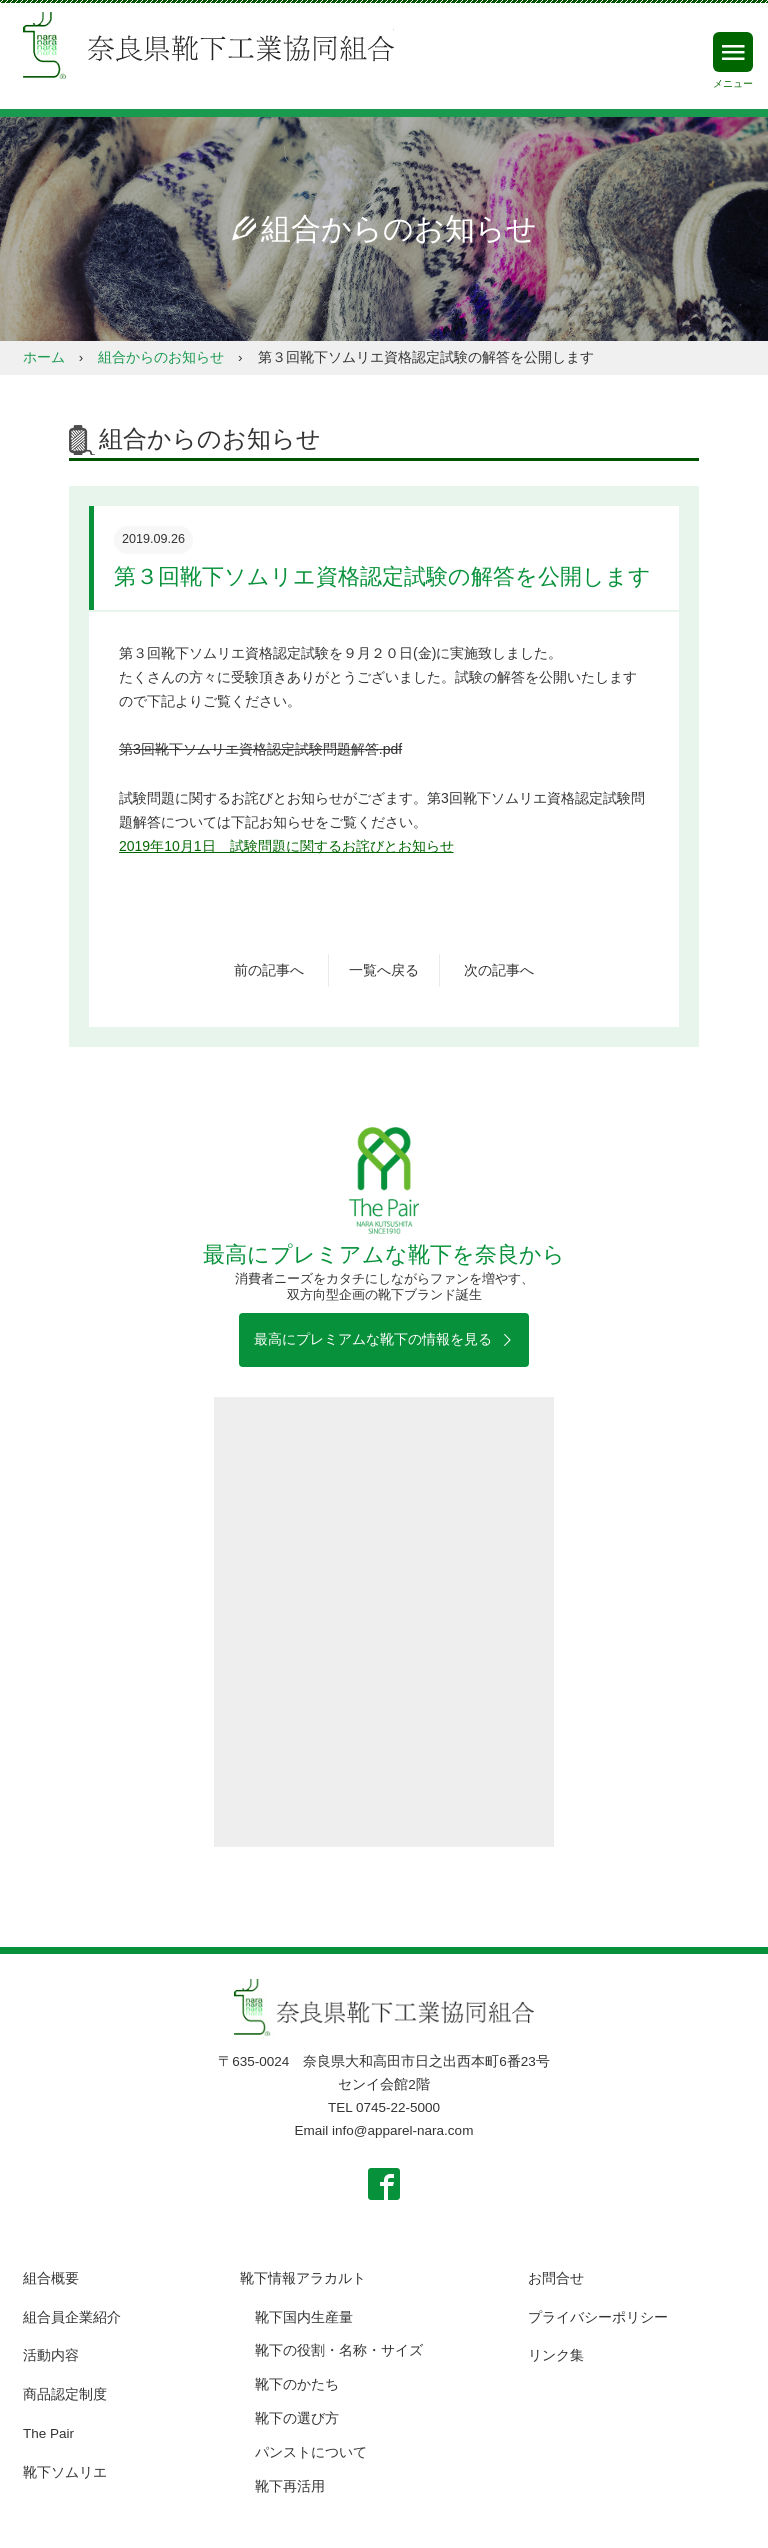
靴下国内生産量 (304, 2317)
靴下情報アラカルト (303, 2278)
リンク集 (556, 2355)
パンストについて (311, 2452)
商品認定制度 (65, 2394)
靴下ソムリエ (65, 2472)
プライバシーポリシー (598, 2317)
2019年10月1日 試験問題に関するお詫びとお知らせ (286, 846)
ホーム (44, 357)
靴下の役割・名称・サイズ (339, 2350)
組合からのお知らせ (161, 357)
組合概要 (51, 2278)
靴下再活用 (290, 2486)
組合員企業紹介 (72, 2317)
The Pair (48, 2433)
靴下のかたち (297, 2384)
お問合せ (556, 2278)
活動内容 (51, 2355)
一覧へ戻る (384, 970)
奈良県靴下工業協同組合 (208, 48)
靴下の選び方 (297, 2418)
